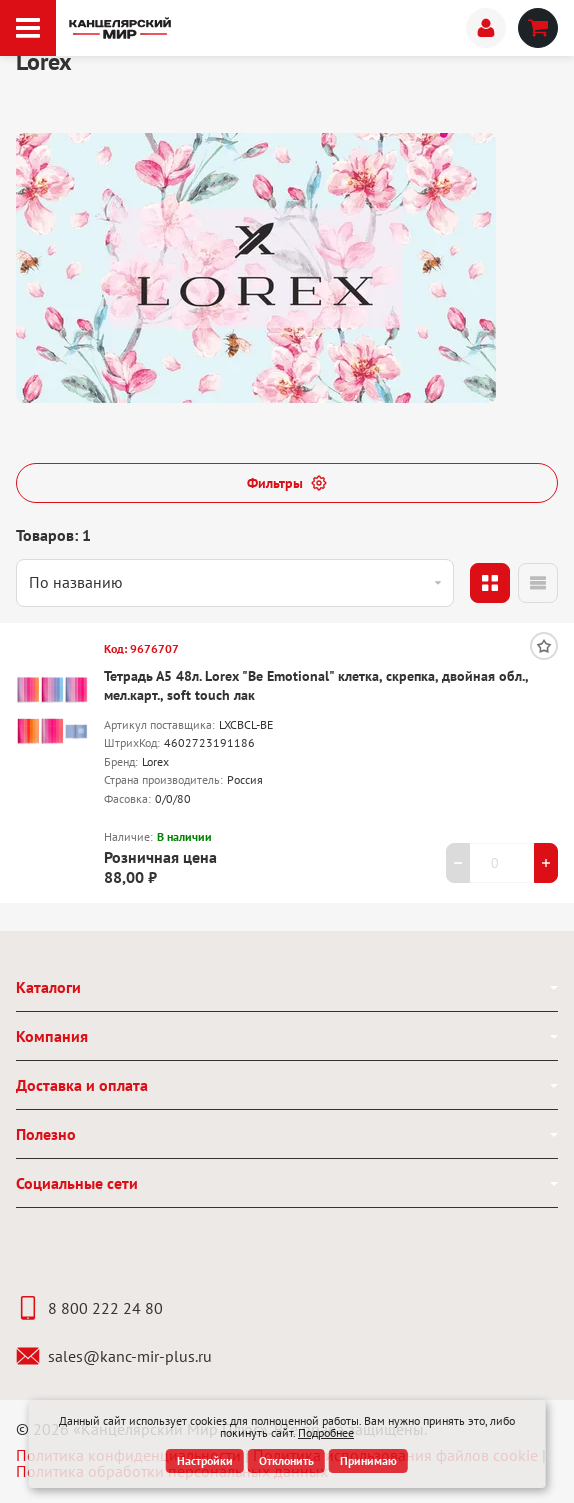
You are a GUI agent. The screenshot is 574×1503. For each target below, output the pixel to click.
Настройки (205, 1460)
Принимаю (368, 1460)
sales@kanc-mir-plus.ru (114, 1356)
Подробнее (326, 1432)
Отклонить (286, 1460)
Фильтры (287, 483)
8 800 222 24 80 (89, 1308)
